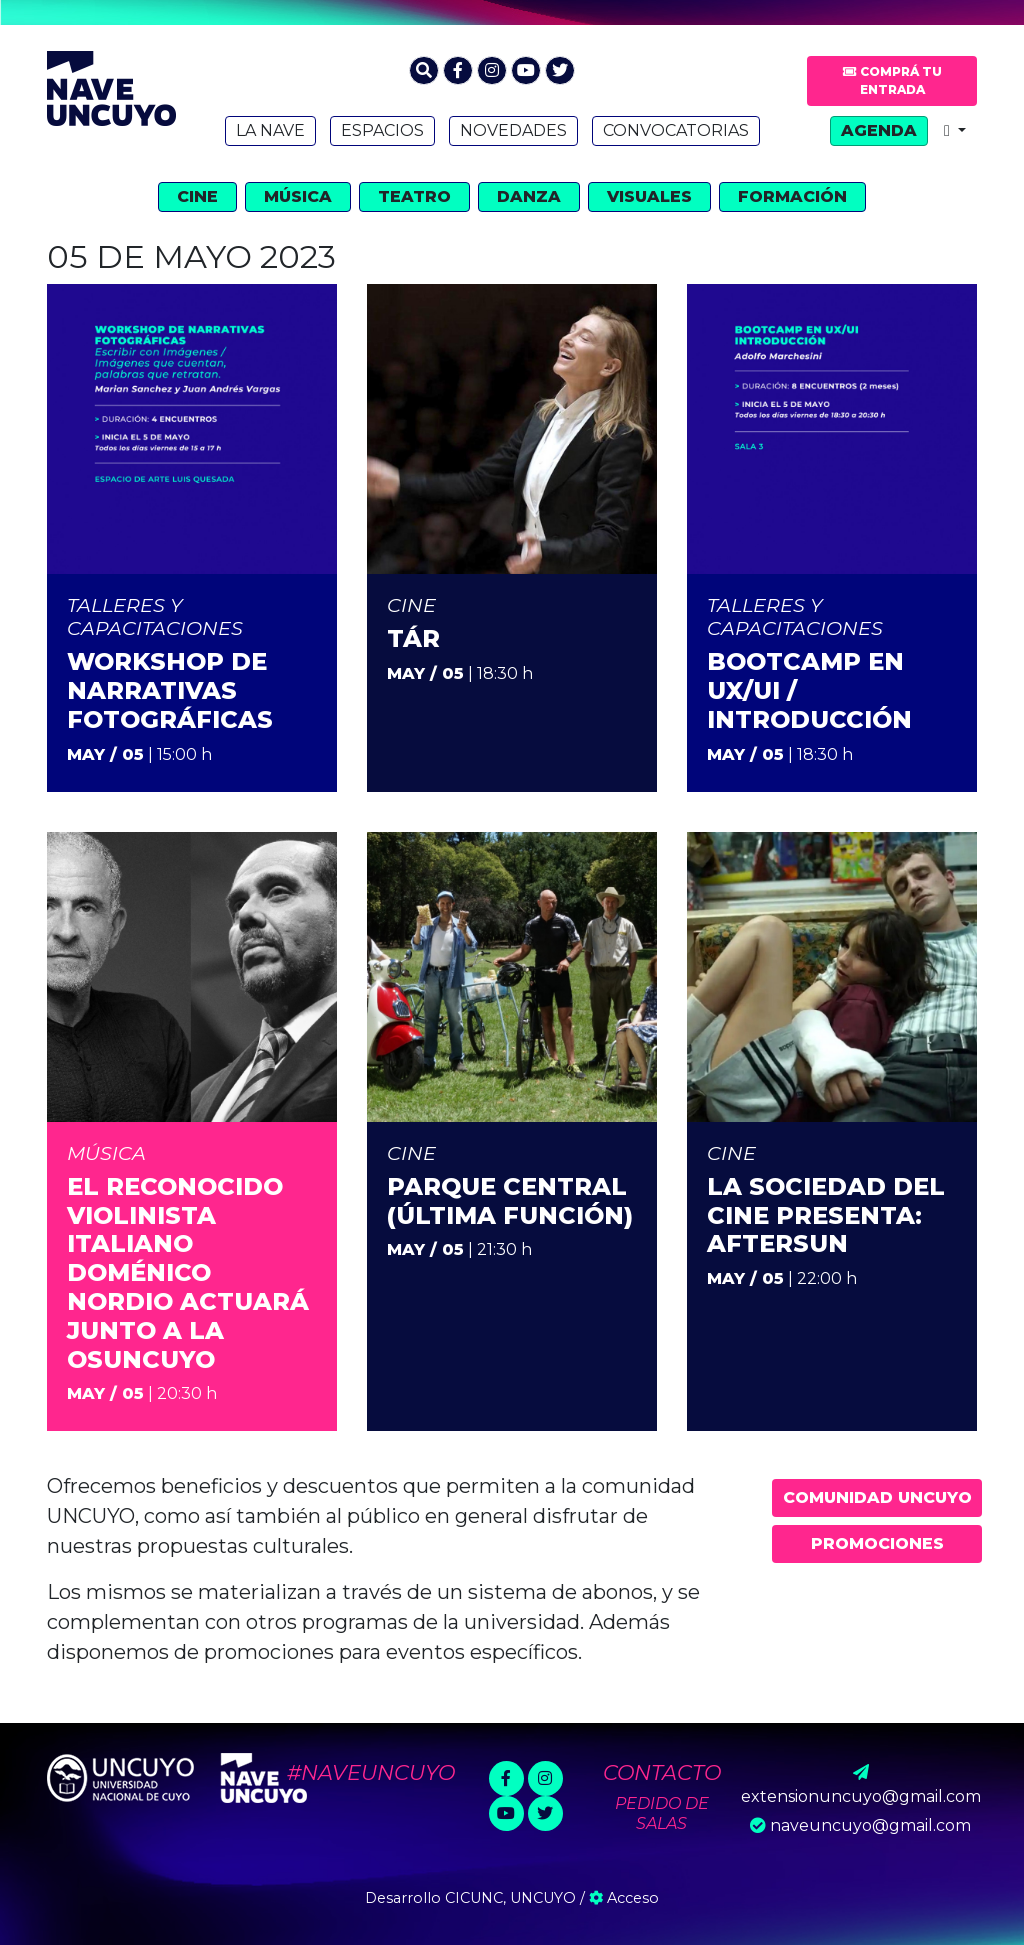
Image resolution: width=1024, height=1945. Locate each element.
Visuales (649, 196)
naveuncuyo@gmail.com (870, 1825)
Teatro (414, 196)
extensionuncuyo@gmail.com (861, 1796)
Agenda (879, 130)
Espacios (382, 130)
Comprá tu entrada (892, 80)
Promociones (877, 1543)
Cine (197, 196)
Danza (529, 196)
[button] (424, 70)
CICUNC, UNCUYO (510, 1898)
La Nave (270, 130)
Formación (792, 196)
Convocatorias (676, 130)
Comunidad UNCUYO (877, 1497)
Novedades (513, 130)
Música (298, 196)
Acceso (624, 1898)
